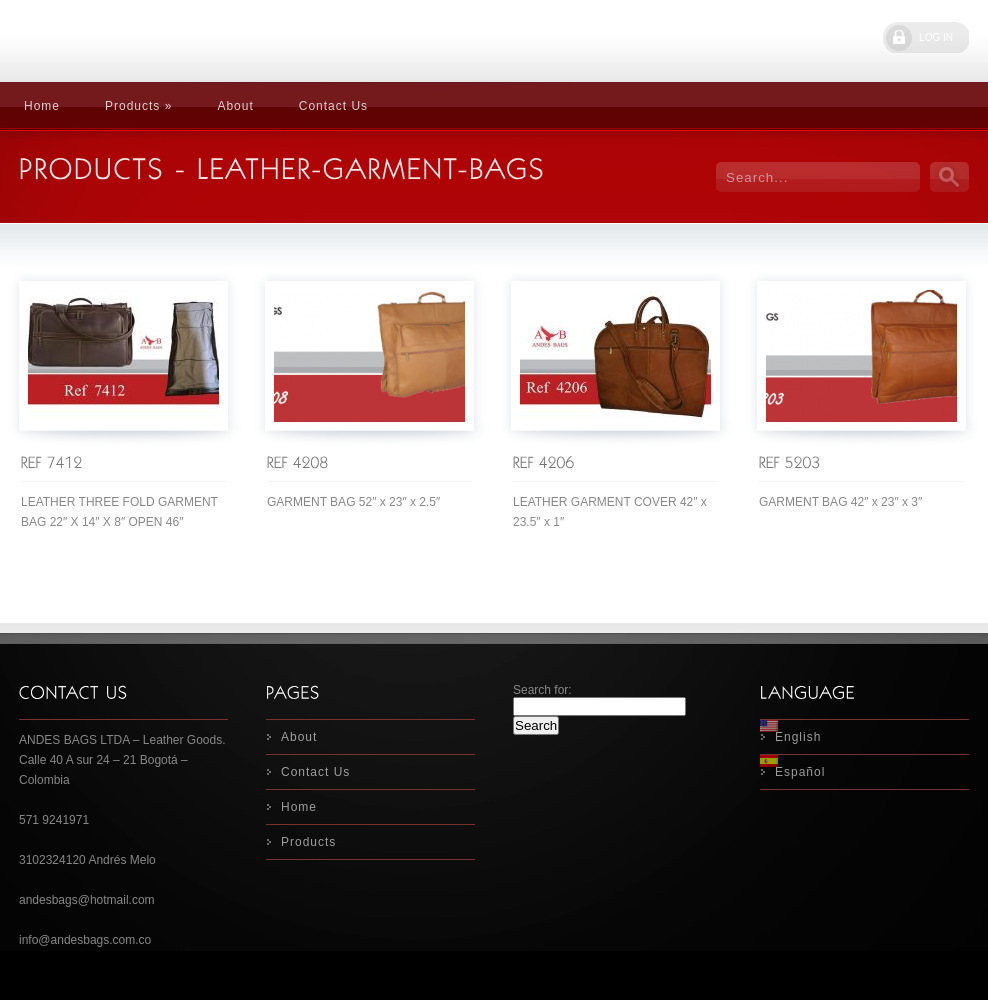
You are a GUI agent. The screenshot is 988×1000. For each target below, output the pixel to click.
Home (42, 106)
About (235, 106)
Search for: (542, 690)
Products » (138, 106)
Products (308, 842)
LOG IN (936, 37)
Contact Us (333, 106)
